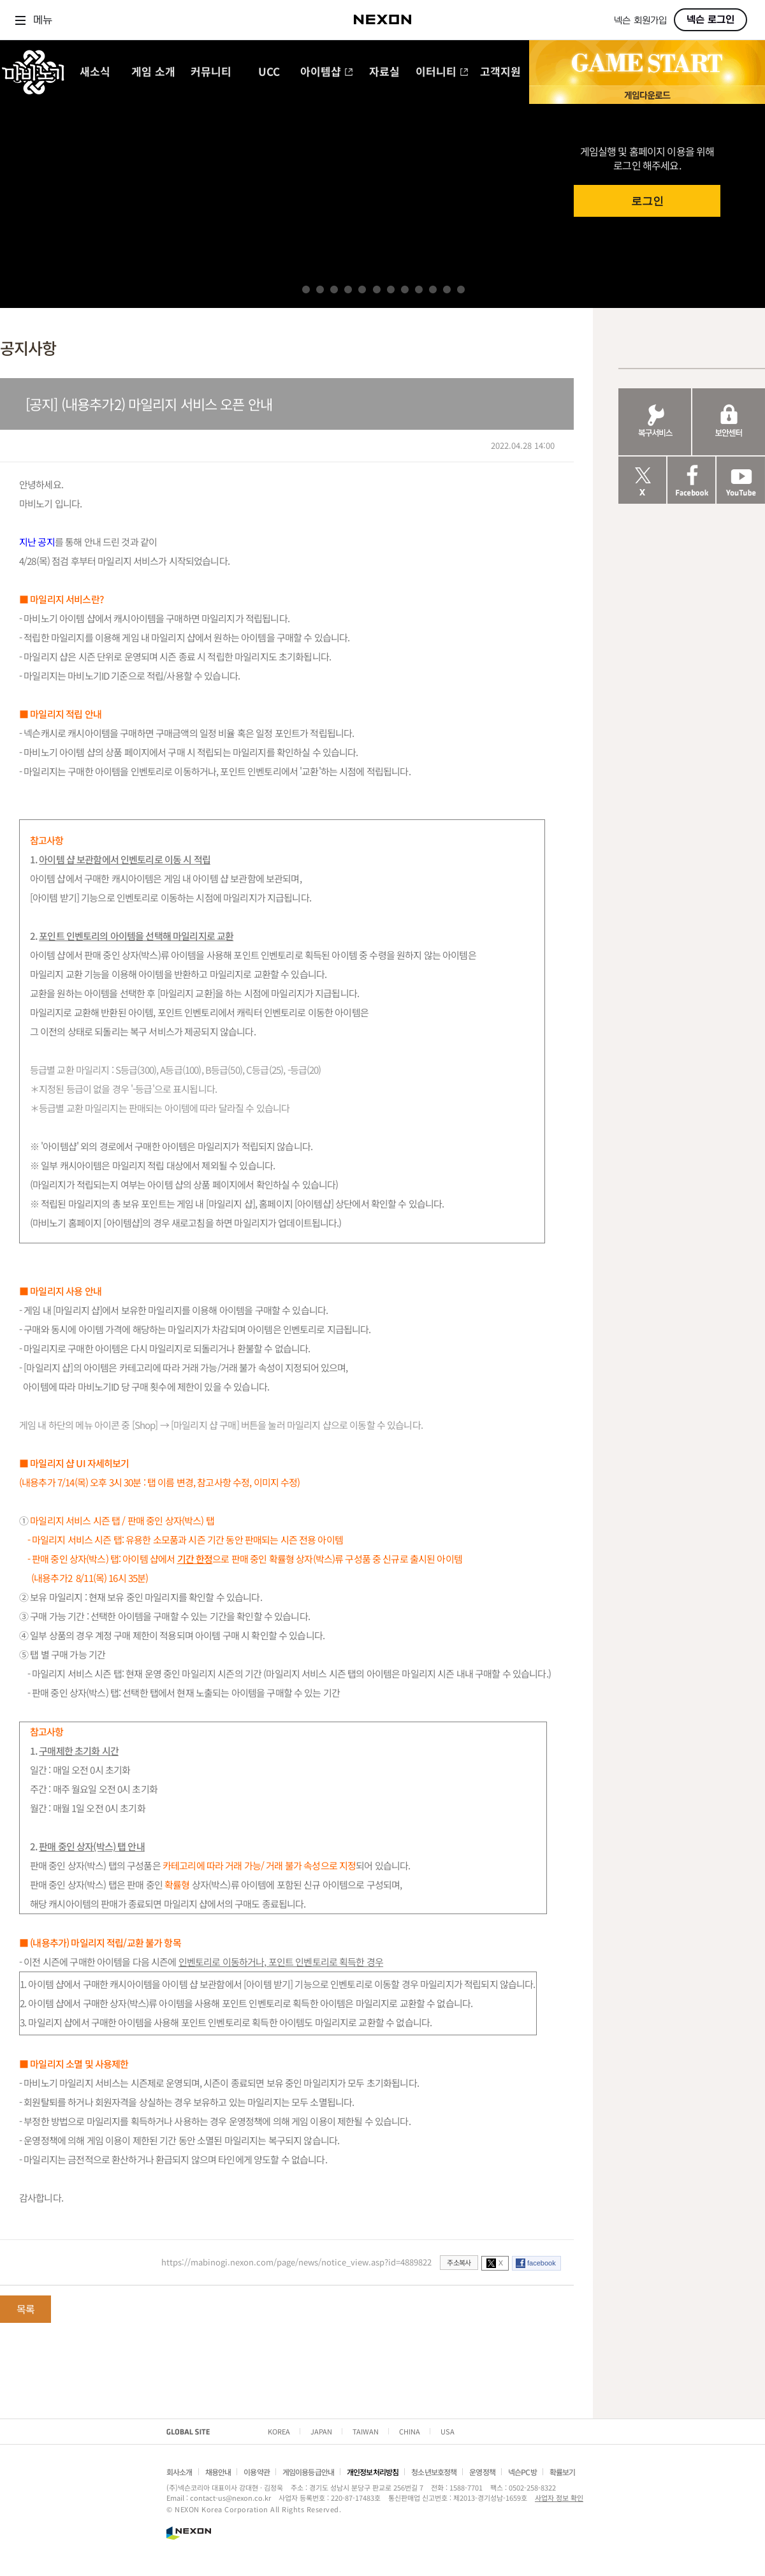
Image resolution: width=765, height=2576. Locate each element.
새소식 (95, 72)
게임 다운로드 (647, 94)
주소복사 (458, 2262)
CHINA (409, 2431)
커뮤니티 (211, 72)
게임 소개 (153, 72)
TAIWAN (366, 2431)
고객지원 (500, 72)
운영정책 (482, 2471)
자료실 (384, 72)
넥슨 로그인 (710, 20)
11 (447, 289)
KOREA (279, 2431)
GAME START (647, 63)
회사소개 (179, 2471)
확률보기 (563, 2471)
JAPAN (321, 2431)
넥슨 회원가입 (640, 20)
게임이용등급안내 (308, 2471)
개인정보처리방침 (372, 2471)
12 (461, 289)
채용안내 (218, 2471)
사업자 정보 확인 (559, 2497)
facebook (541, 2263)
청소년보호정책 (433, 2471)
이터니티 (442, 72)
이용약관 (257, 2471)
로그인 (647, 201)
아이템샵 (326, 72)
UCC (269, 72)
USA (448, 2431)
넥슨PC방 (522, 2471)
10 (433, 289)
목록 (25, 2308)
